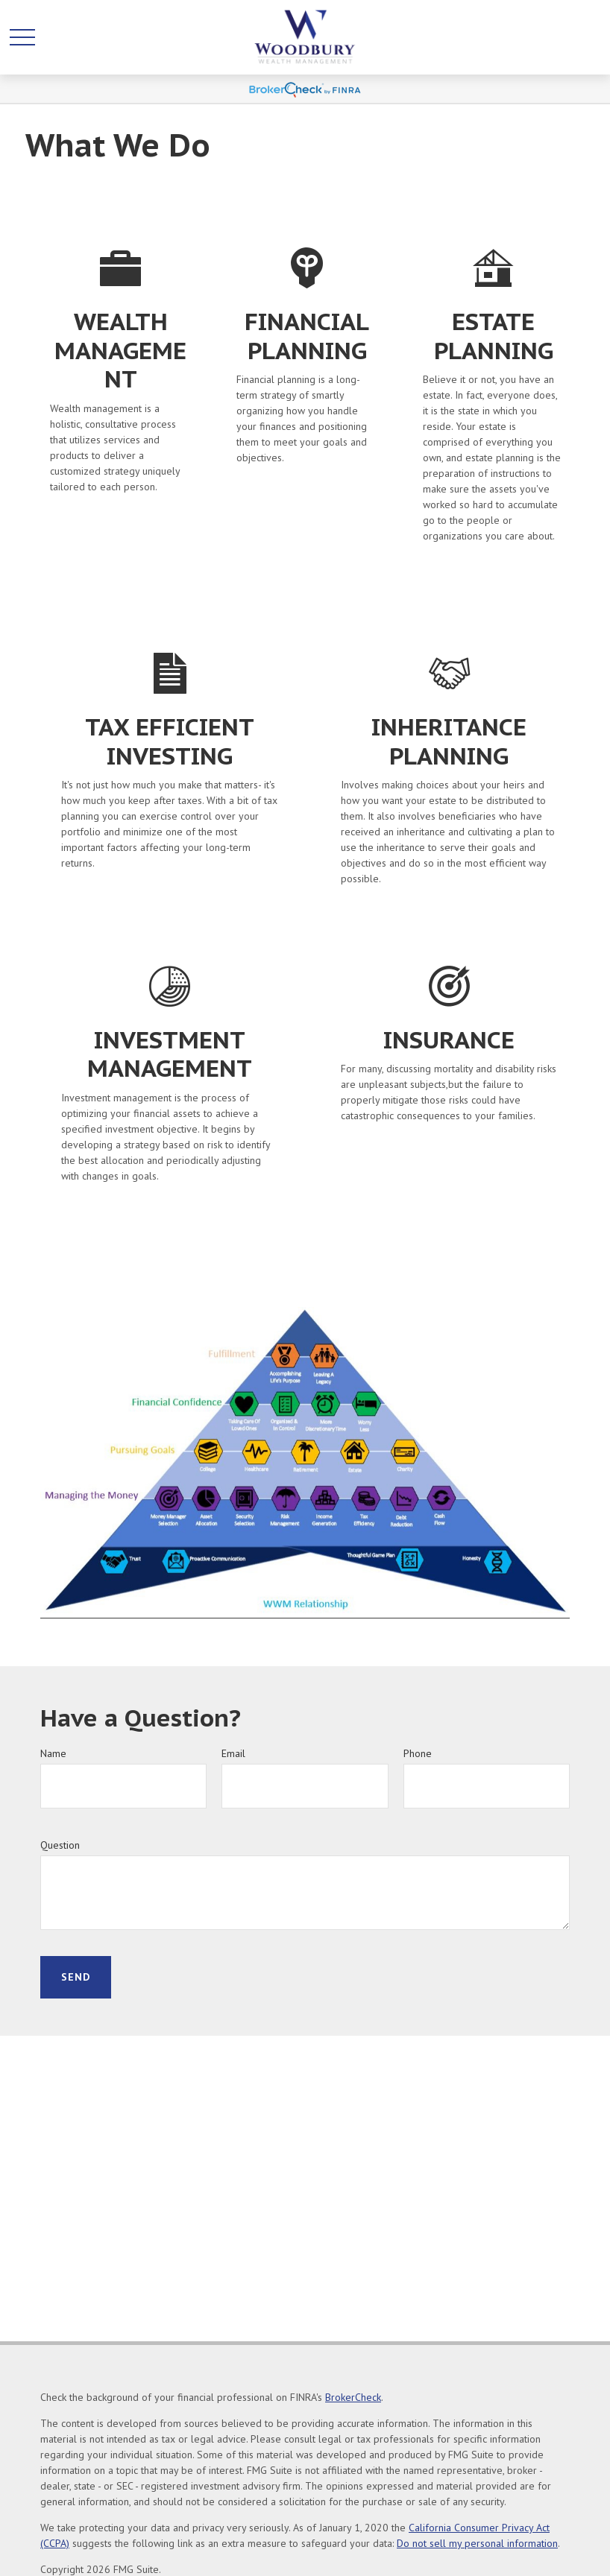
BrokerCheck (353, 2397)
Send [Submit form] (75, 1977)
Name (53, 1753)
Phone (417, 1753)
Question (60, 1845)
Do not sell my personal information (477, 2543)
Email (233, 1753)
